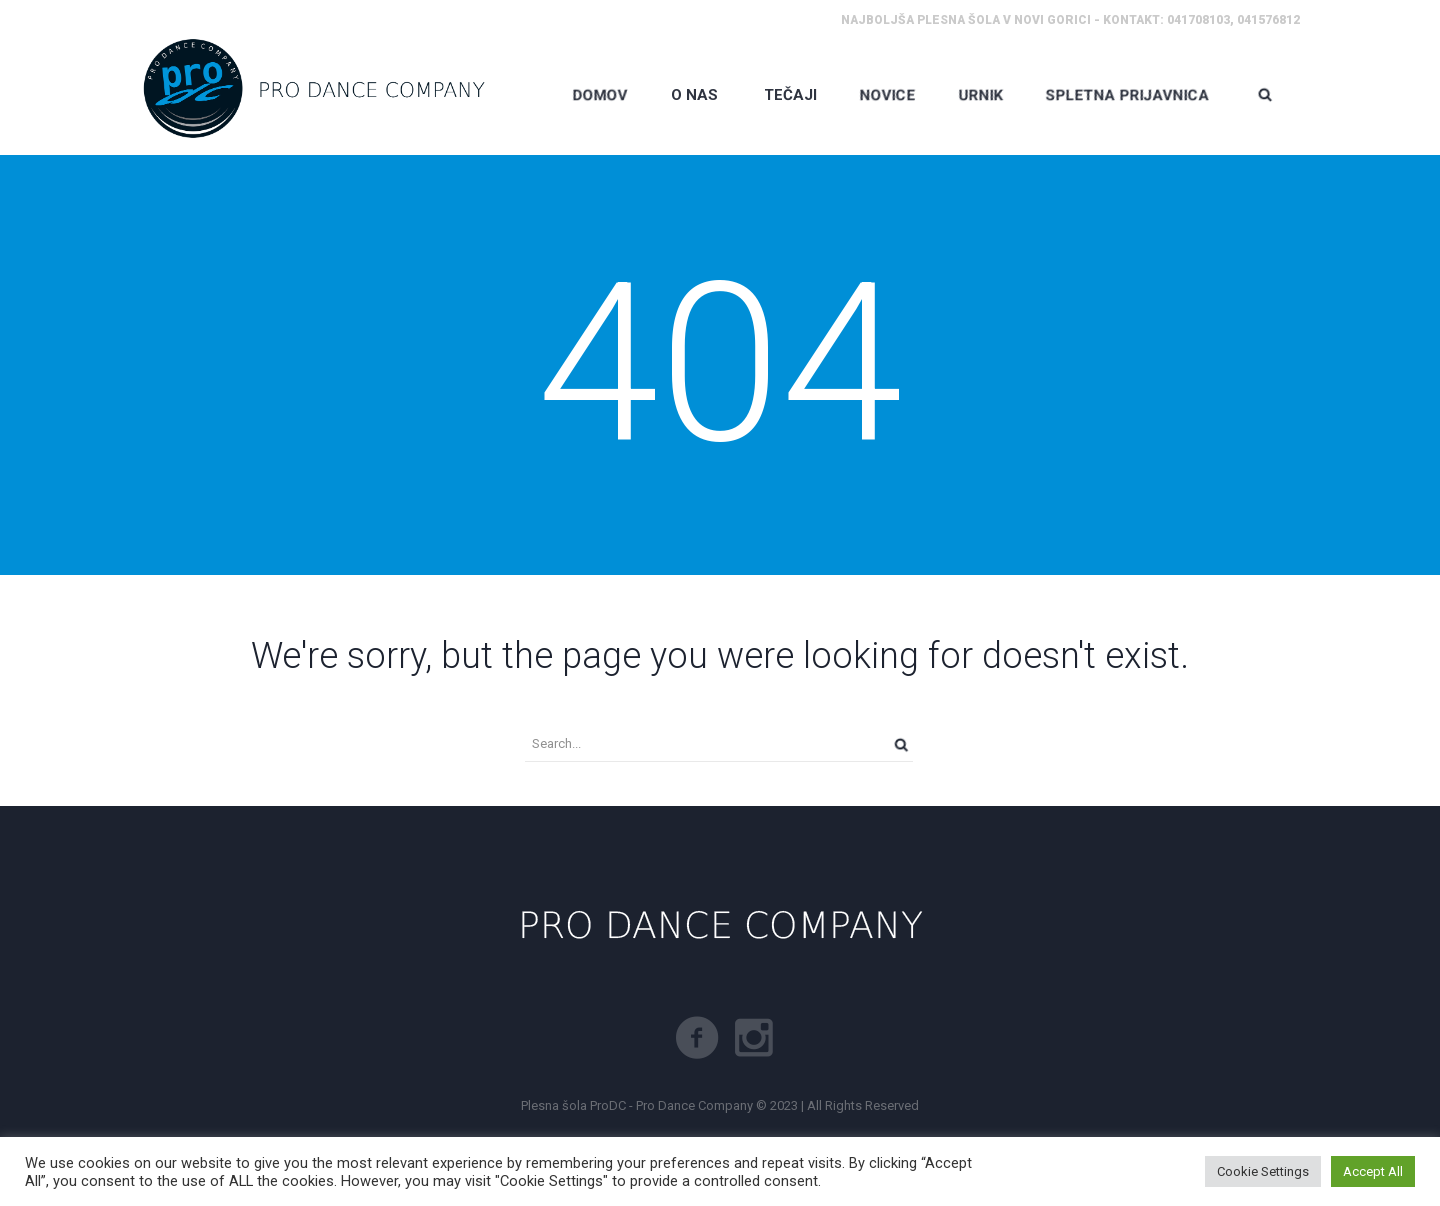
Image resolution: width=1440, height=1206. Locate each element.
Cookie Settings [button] (1263, 1171)
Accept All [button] (1373, 1171)
